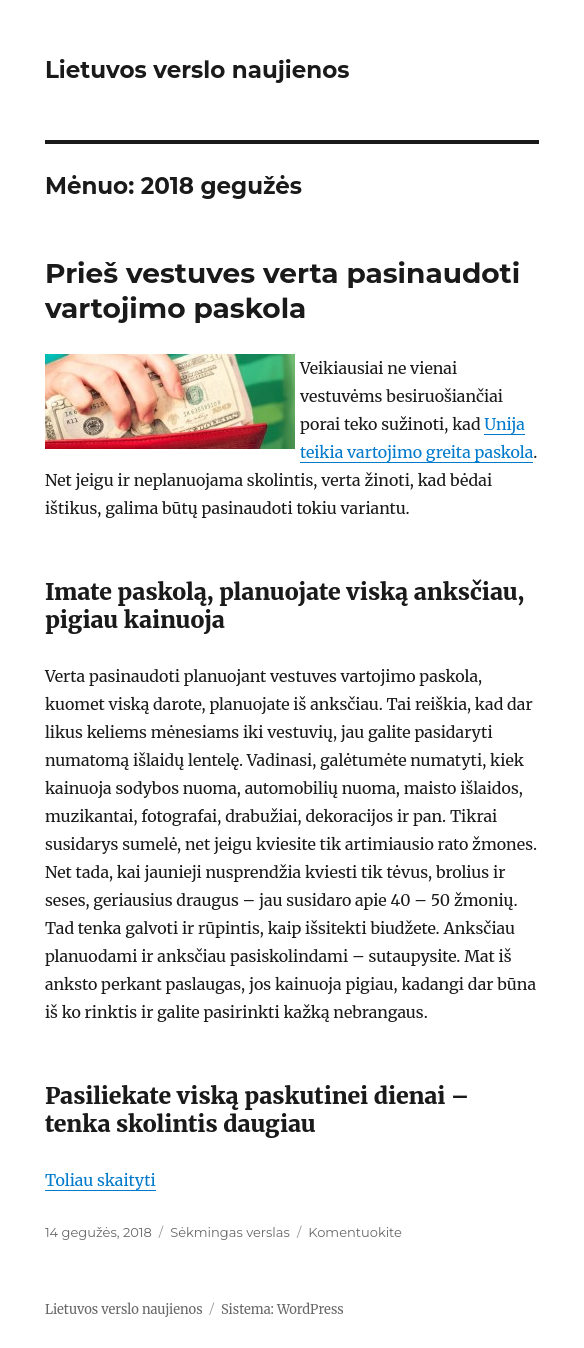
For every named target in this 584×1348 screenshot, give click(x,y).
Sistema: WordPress (282, 1309)
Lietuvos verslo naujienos (197, 70)
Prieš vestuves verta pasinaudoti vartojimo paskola (282, 290)
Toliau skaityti (100, 1180)
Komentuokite (355, 1232)
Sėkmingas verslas (230, 1232)
